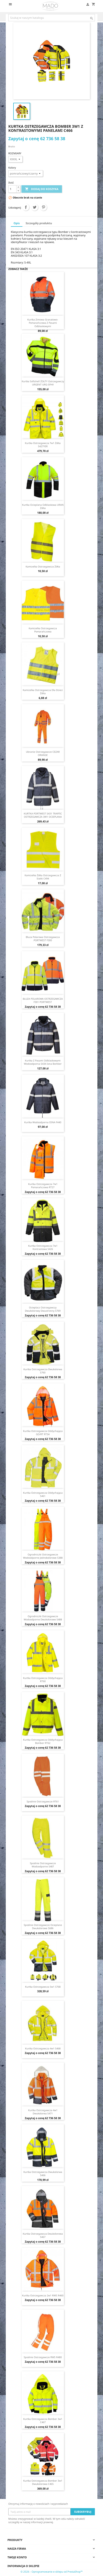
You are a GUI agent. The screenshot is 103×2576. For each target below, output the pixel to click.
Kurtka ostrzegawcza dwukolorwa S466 (42, 2173)
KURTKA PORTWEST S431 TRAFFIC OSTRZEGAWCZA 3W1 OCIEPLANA (43, 815)
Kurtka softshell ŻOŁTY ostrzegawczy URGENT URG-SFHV (43, 383)
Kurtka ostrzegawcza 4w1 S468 (43, 2048)
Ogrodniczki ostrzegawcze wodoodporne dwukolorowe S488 (43, 1618)
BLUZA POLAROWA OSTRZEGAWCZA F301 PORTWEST (43, 1000)
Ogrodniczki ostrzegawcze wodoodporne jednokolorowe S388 (43, 1556)
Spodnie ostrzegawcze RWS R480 (43, 2357)
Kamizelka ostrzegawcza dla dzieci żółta (43, 691)
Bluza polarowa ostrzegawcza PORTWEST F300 (43, 938)
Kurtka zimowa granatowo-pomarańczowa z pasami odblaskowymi (42, 323)
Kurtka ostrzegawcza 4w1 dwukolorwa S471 (43, 2112)
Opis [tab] (17, 223)
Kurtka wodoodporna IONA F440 (42, 1122)
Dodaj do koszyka (41, 189)
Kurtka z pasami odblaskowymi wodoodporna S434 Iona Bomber (43, 1062)
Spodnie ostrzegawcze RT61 (43, 1801)
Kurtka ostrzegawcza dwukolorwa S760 (42, 1371)
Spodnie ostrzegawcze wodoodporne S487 (43, 1865)
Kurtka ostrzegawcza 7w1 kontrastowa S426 (43, 1247)
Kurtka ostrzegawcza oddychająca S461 (43, 1494)
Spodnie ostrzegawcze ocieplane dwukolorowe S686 (43, 1926)
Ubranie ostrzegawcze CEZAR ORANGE (43, 753)
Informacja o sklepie (23, 2566)
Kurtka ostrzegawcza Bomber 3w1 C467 (42, 2420)
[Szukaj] (51, 17)
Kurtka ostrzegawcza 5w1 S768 (43, 1986)
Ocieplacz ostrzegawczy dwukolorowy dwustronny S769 (43, 1309)
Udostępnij (25, 207)
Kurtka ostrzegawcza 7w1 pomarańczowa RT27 (43, 1185)
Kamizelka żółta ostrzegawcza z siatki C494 (43, 877)
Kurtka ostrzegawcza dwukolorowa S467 (43, 2235)
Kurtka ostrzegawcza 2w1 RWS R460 (42, 2295)
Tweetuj (34, 207)
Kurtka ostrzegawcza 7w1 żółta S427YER (43, 444)
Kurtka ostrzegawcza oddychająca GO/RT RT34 (43, 1432)
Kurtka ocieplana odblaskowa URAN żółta (43, 506)
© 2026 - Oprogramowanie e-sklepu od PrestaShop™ (52, 2571)
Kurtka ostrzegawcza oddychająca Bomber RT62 (43, 1741)
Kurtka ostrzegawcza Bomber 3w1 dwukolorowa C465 (42, 2482)
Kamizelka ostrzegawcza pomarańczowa (43, 630)
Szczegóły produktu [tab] (39, 223)
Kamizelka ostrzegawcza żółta (43, 566)
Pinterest (43, 207)
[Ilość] (12, 189)
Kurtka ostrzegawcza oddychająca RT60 (43, 1679)
